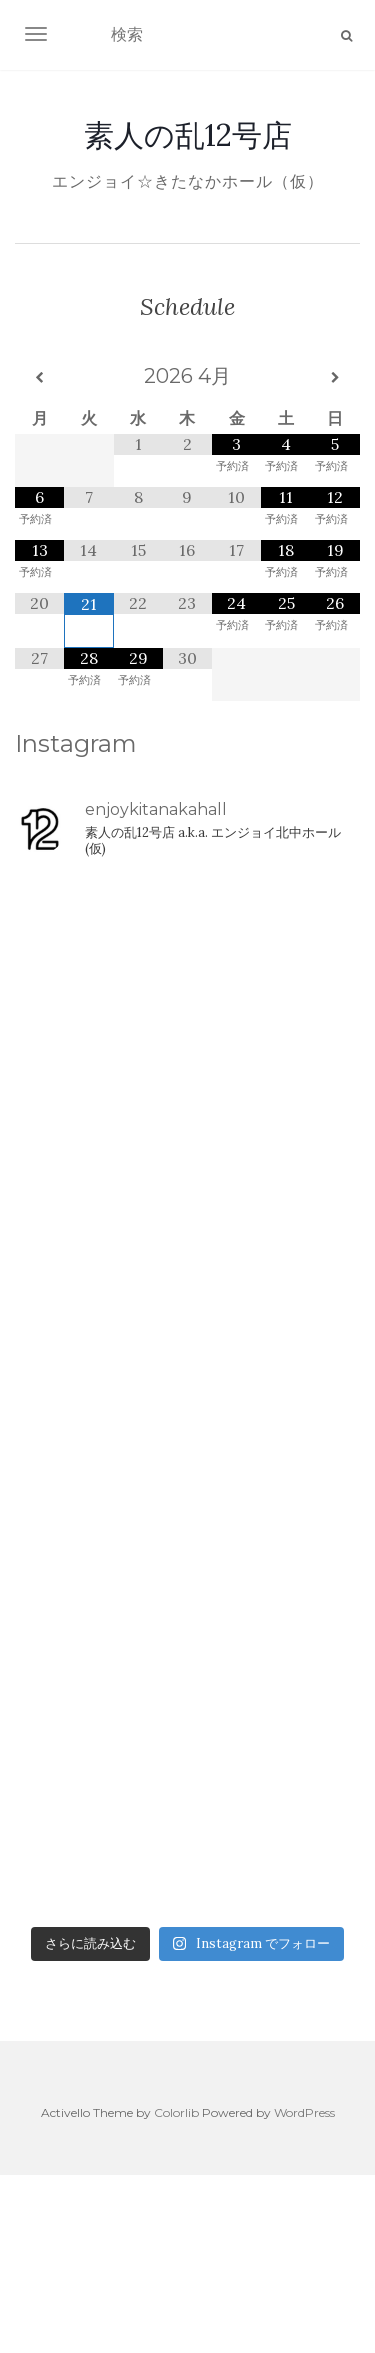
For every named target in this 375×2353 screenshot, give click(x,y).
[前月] (39, 378)
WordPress (304, 2112)
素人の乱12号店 (188, 135)
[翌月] (335, 378)
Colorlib (176, 2112)
